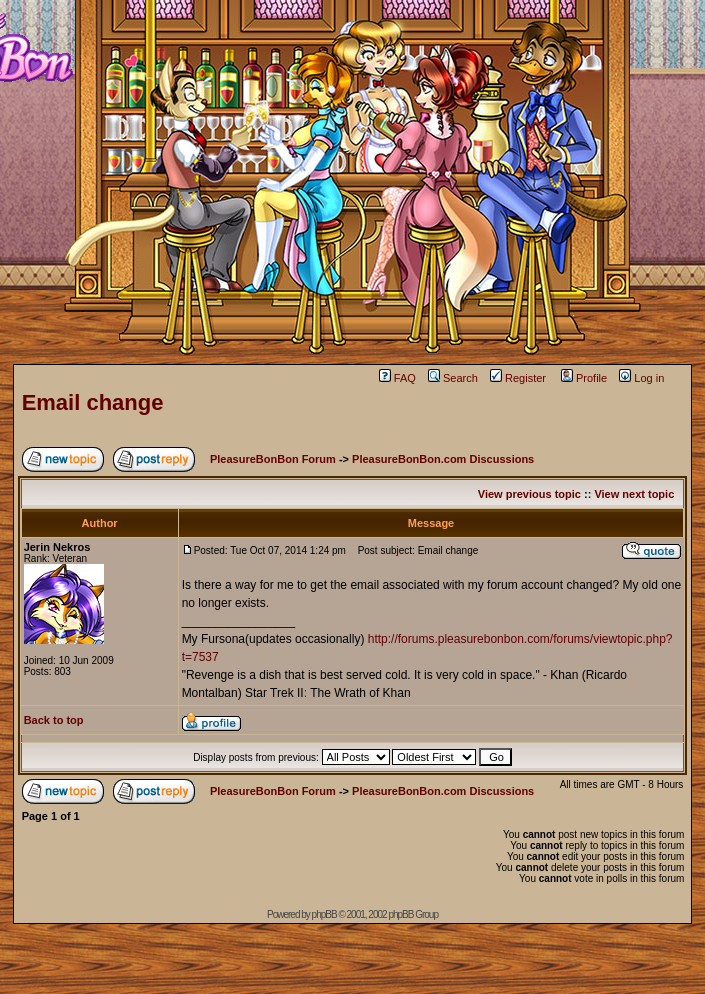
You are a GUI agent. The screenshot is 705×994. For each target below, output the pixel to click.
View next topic (634, 494)
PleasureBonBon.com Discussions (443, 459)
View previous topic (529, 494)
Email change (93, 402)
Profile (584, 378)
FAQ (397, 378)
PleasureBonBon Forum (273, 459)
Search (453, 378)
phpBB (324, 914)
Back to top (54, 720)
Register (518, 378)
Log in (641, 378)
